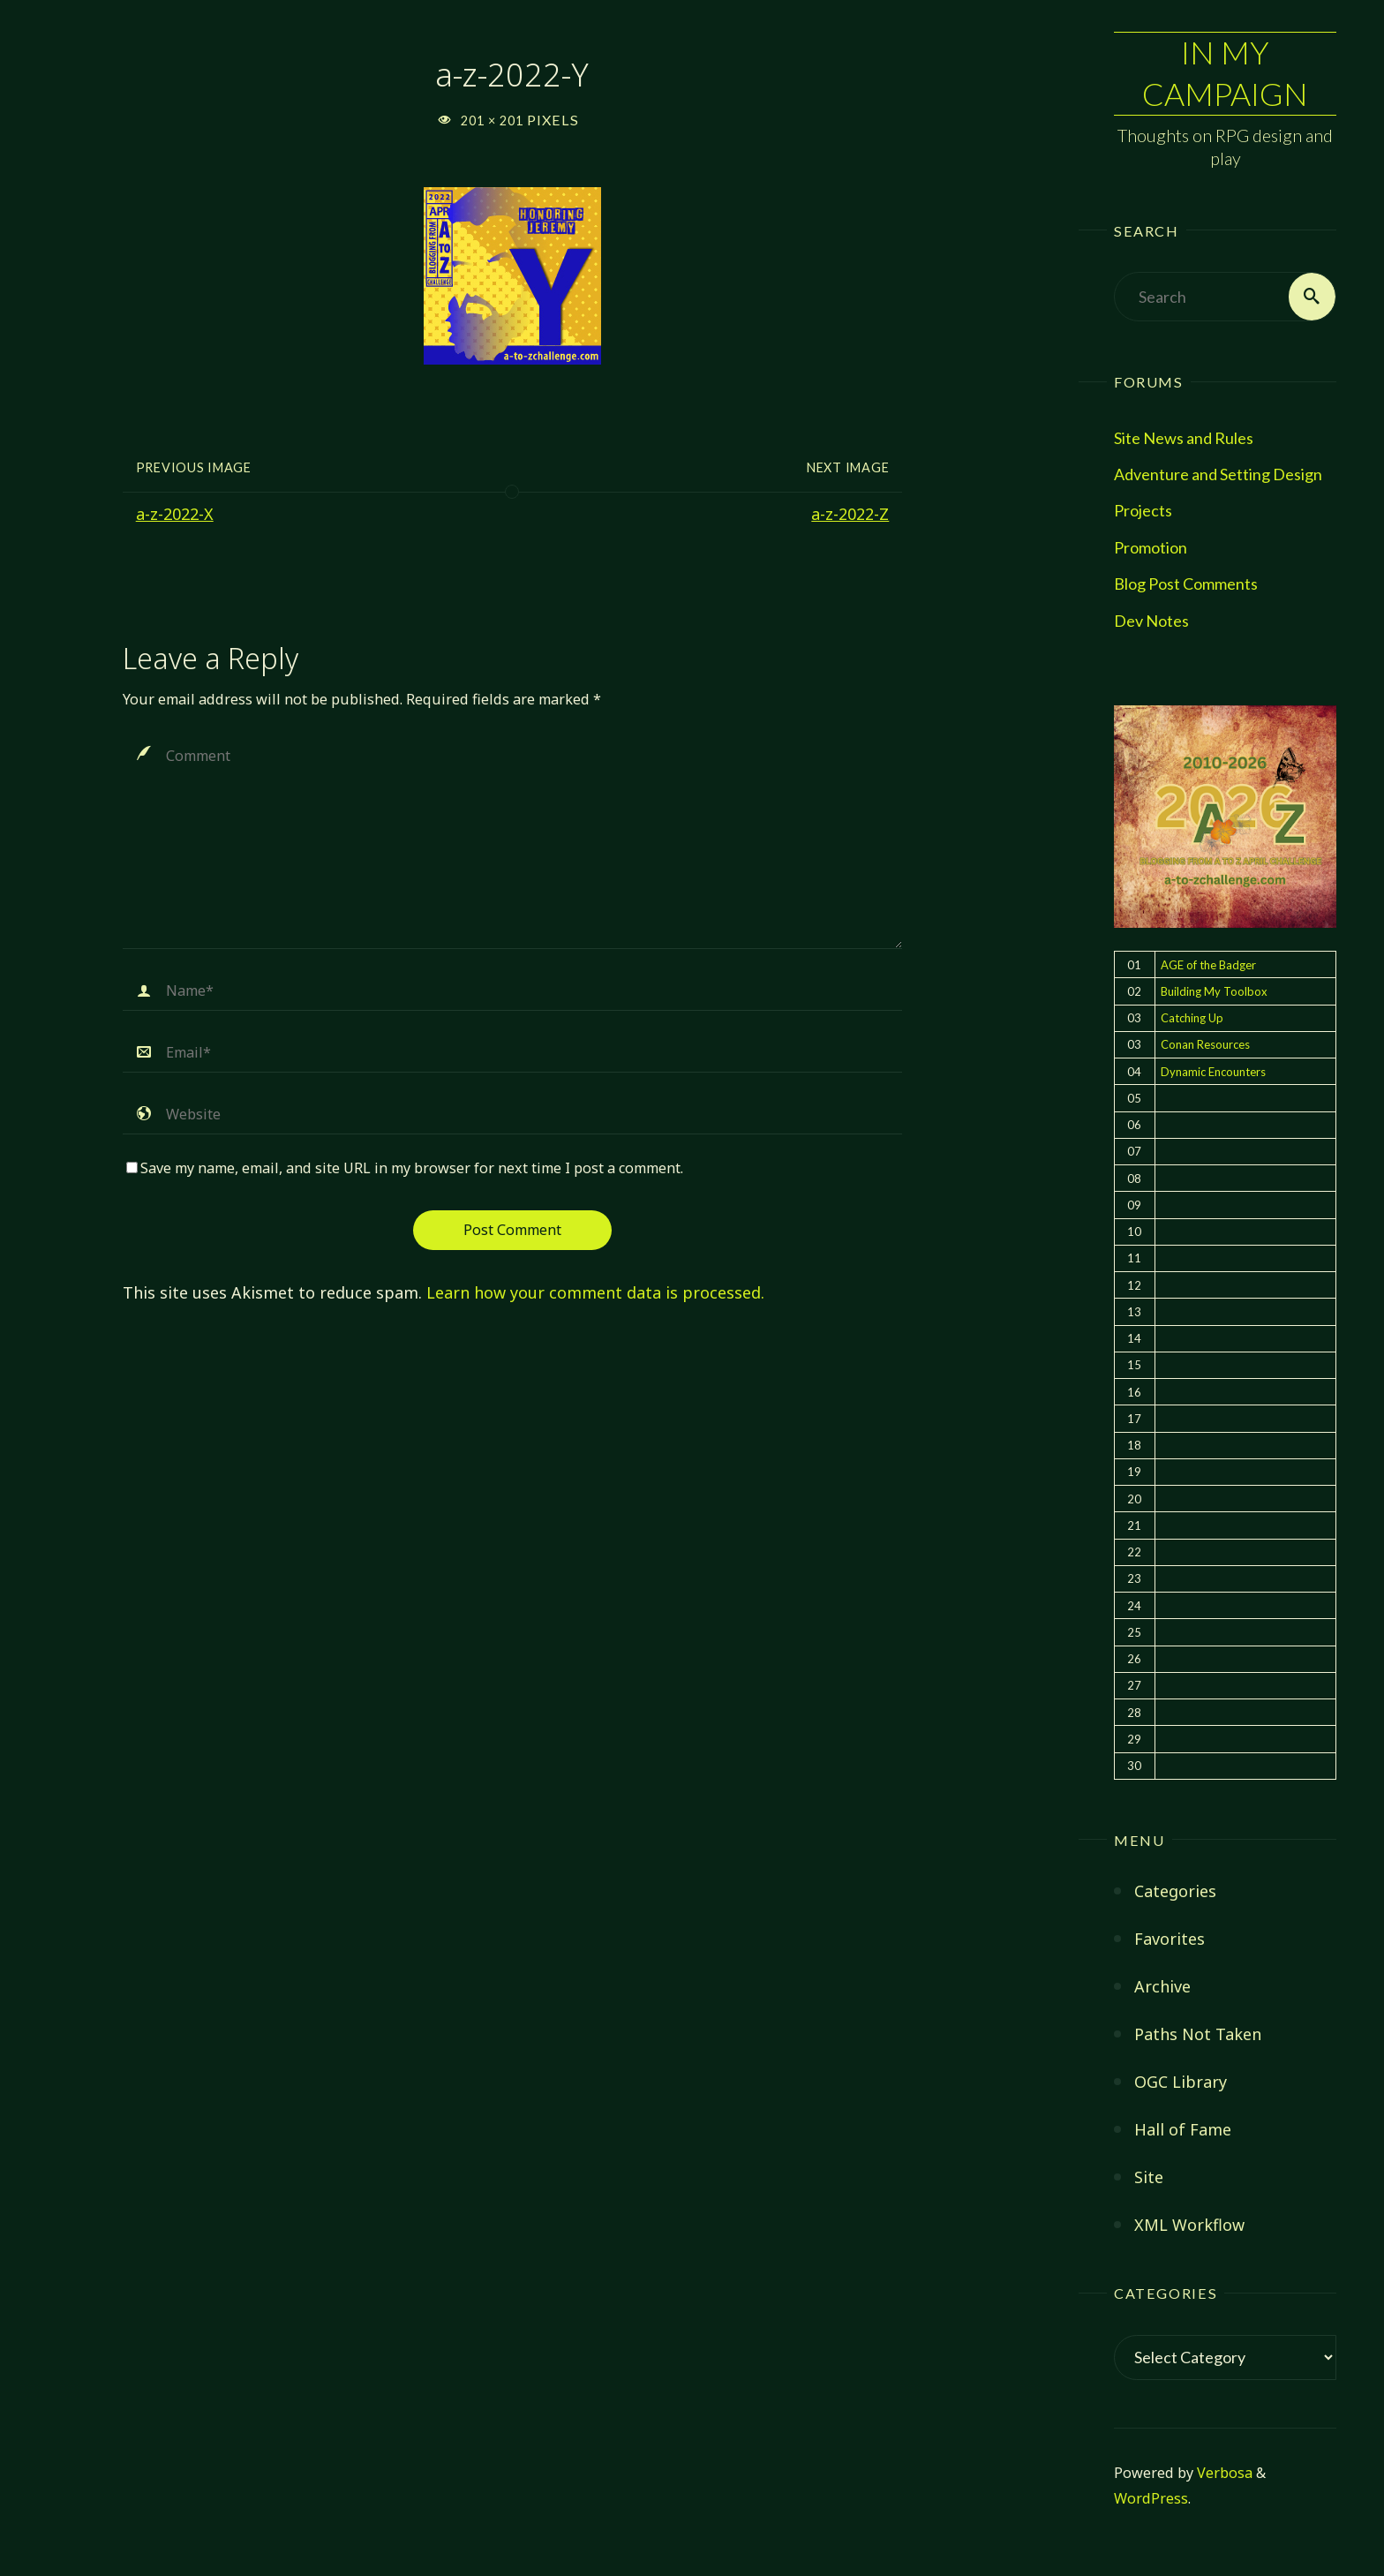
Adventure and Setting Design (1218, 474)
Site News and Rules (1183, 438)
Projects (1143, 511)
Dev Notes (1151, 620)
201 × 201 (494, 120)
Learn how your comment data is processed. (595, 1292)
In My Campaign (1225, 74)
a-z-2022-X (175, 513)
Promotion (1150, 547)
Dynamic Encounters (1213, 1072)
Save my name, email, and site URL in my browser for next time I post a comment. (404, 1168)
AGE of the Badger (1208, 965)
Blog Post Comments (1186, 584)
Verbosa (1222, 2472)
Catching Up (1192, 1018)
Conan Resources (1205, 1045)
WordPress (1151, 2498)
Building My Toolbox (1214, 991)
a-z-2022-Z (850, 513)
